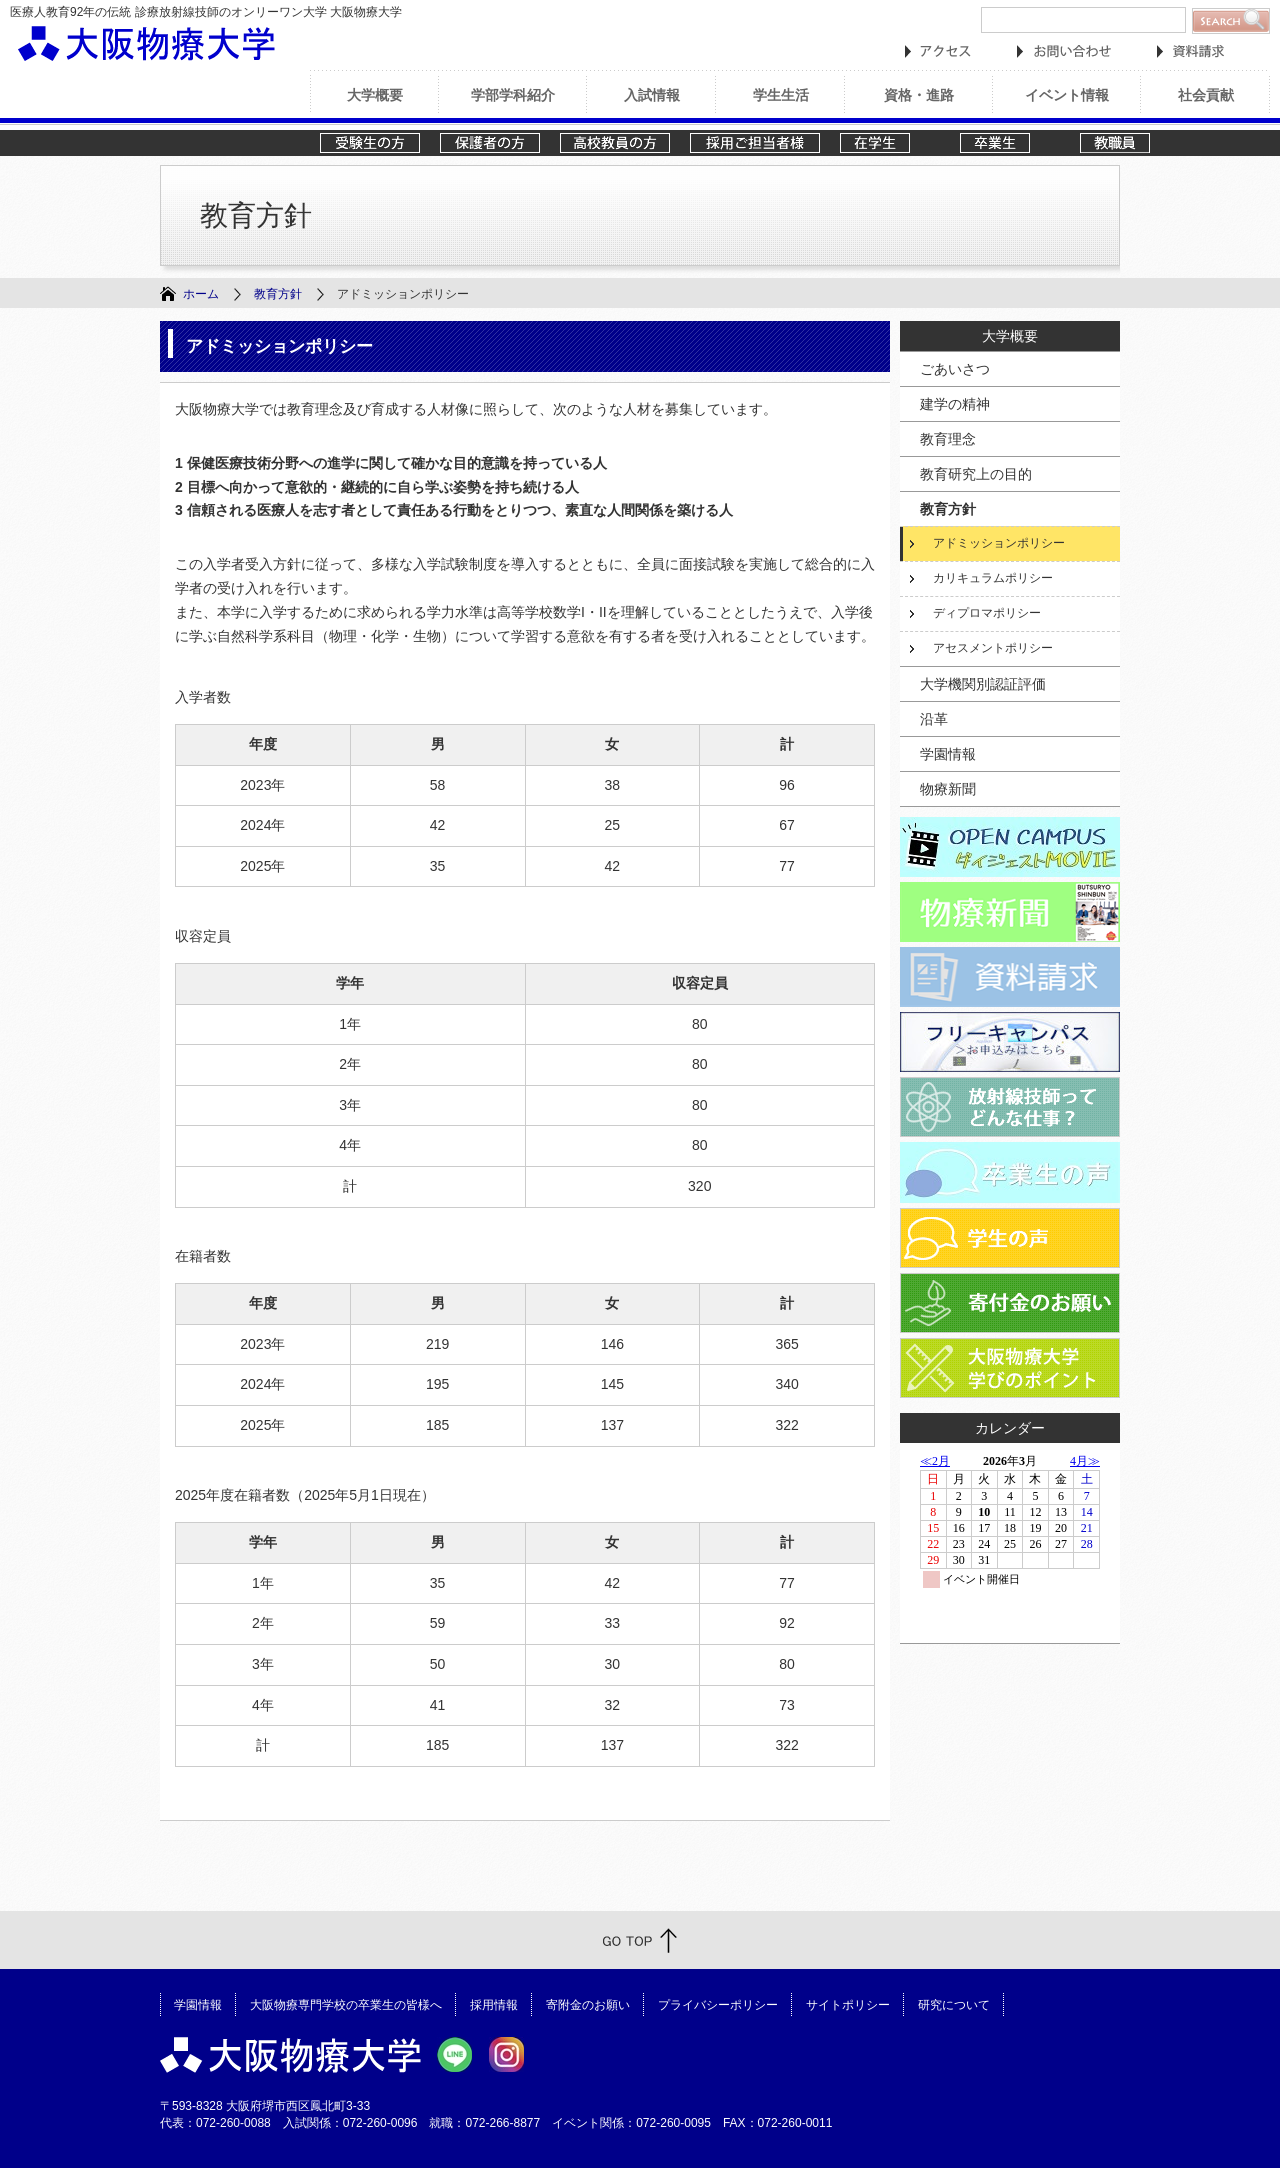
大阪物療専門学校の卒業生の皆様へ (346, 2004)
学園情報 (948, 754)
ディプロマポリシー (987, 613)
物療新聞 (948, 789)
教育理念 (948, 439)
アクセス (938, 51)
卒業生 (1010, 143)
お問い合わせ (1064, 51)
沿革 (934, 719)
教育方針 (278, 294)
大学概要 (375, 95)
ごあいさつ (955, 369)
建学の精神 (955, 404)
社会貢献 (1206, 95)
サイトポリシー (848, 2004)
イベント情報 (1067, 95)
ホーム (201, 294)
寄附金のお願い (588, 2004)
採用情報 (494, 2004)
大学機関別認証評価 (983, 684)
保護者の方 (490, 143)
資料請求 (1190, 51)
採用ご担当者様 (755, 143)
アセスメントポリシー (993, 648)
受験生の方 (370, 143)
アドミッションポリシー (999, 543)
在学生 (890, 143)
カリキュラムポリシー (993, 578)
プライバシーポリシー (718, 2004)
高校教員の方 (615, 143)
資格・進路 (919, 95)
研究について (954, 2004)
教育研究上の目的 (976, 474)
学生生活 (781, 95)
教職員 (1130, 143)
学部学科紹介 (513, 95)
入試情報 (652, 95)
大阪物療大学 (146, 43)
